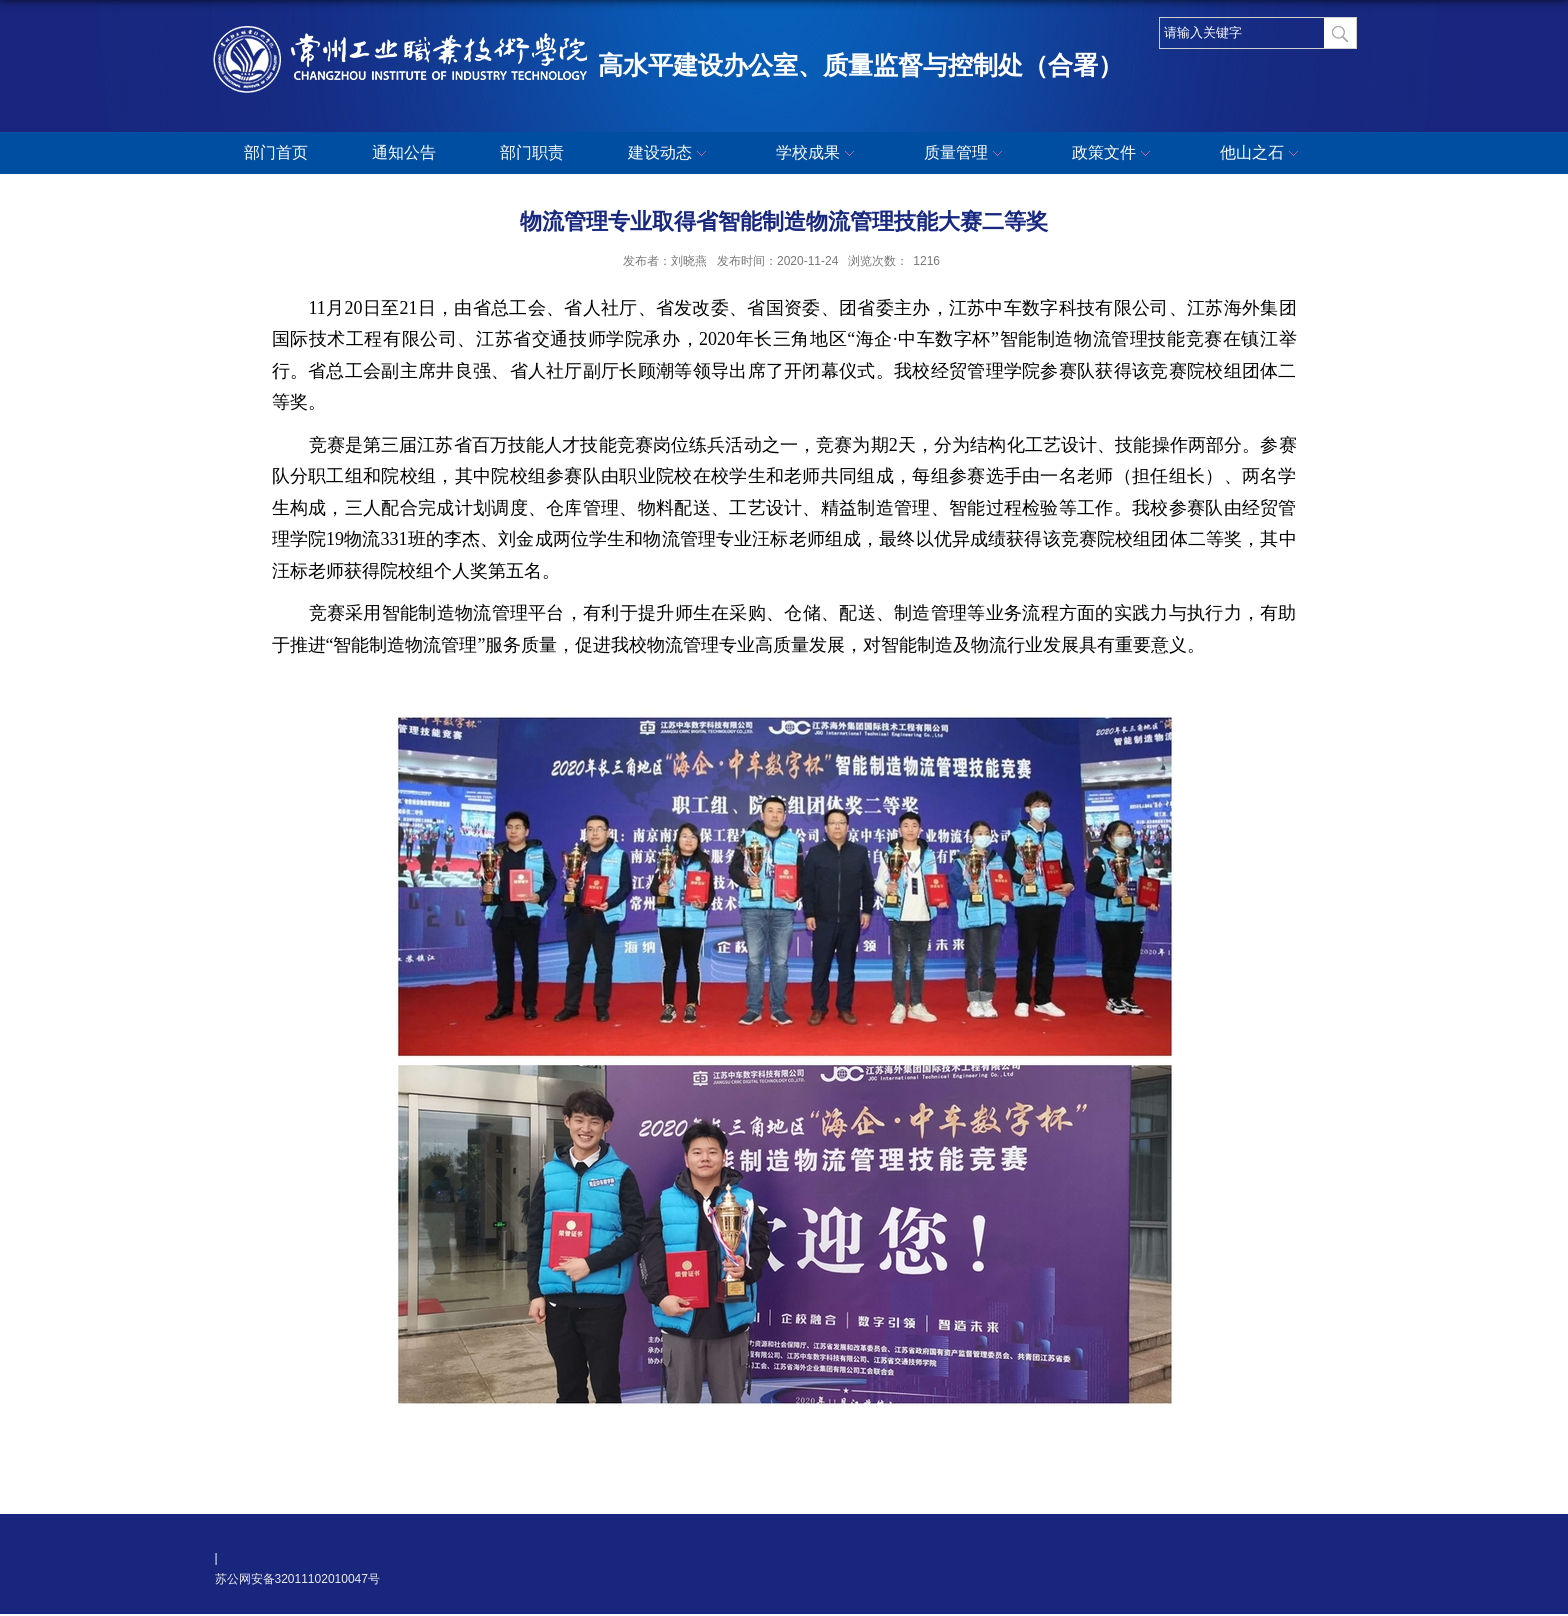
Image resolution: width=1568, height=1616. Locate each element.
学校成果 (818, 154)
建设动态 (670, 154)
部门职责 (532, 152)
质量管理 (966, 154)
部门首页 (276, 152)
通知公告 (404, 152)
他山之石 (1262, 154)
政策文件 (1114, 154)
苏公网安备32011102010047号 (297, 1579)
